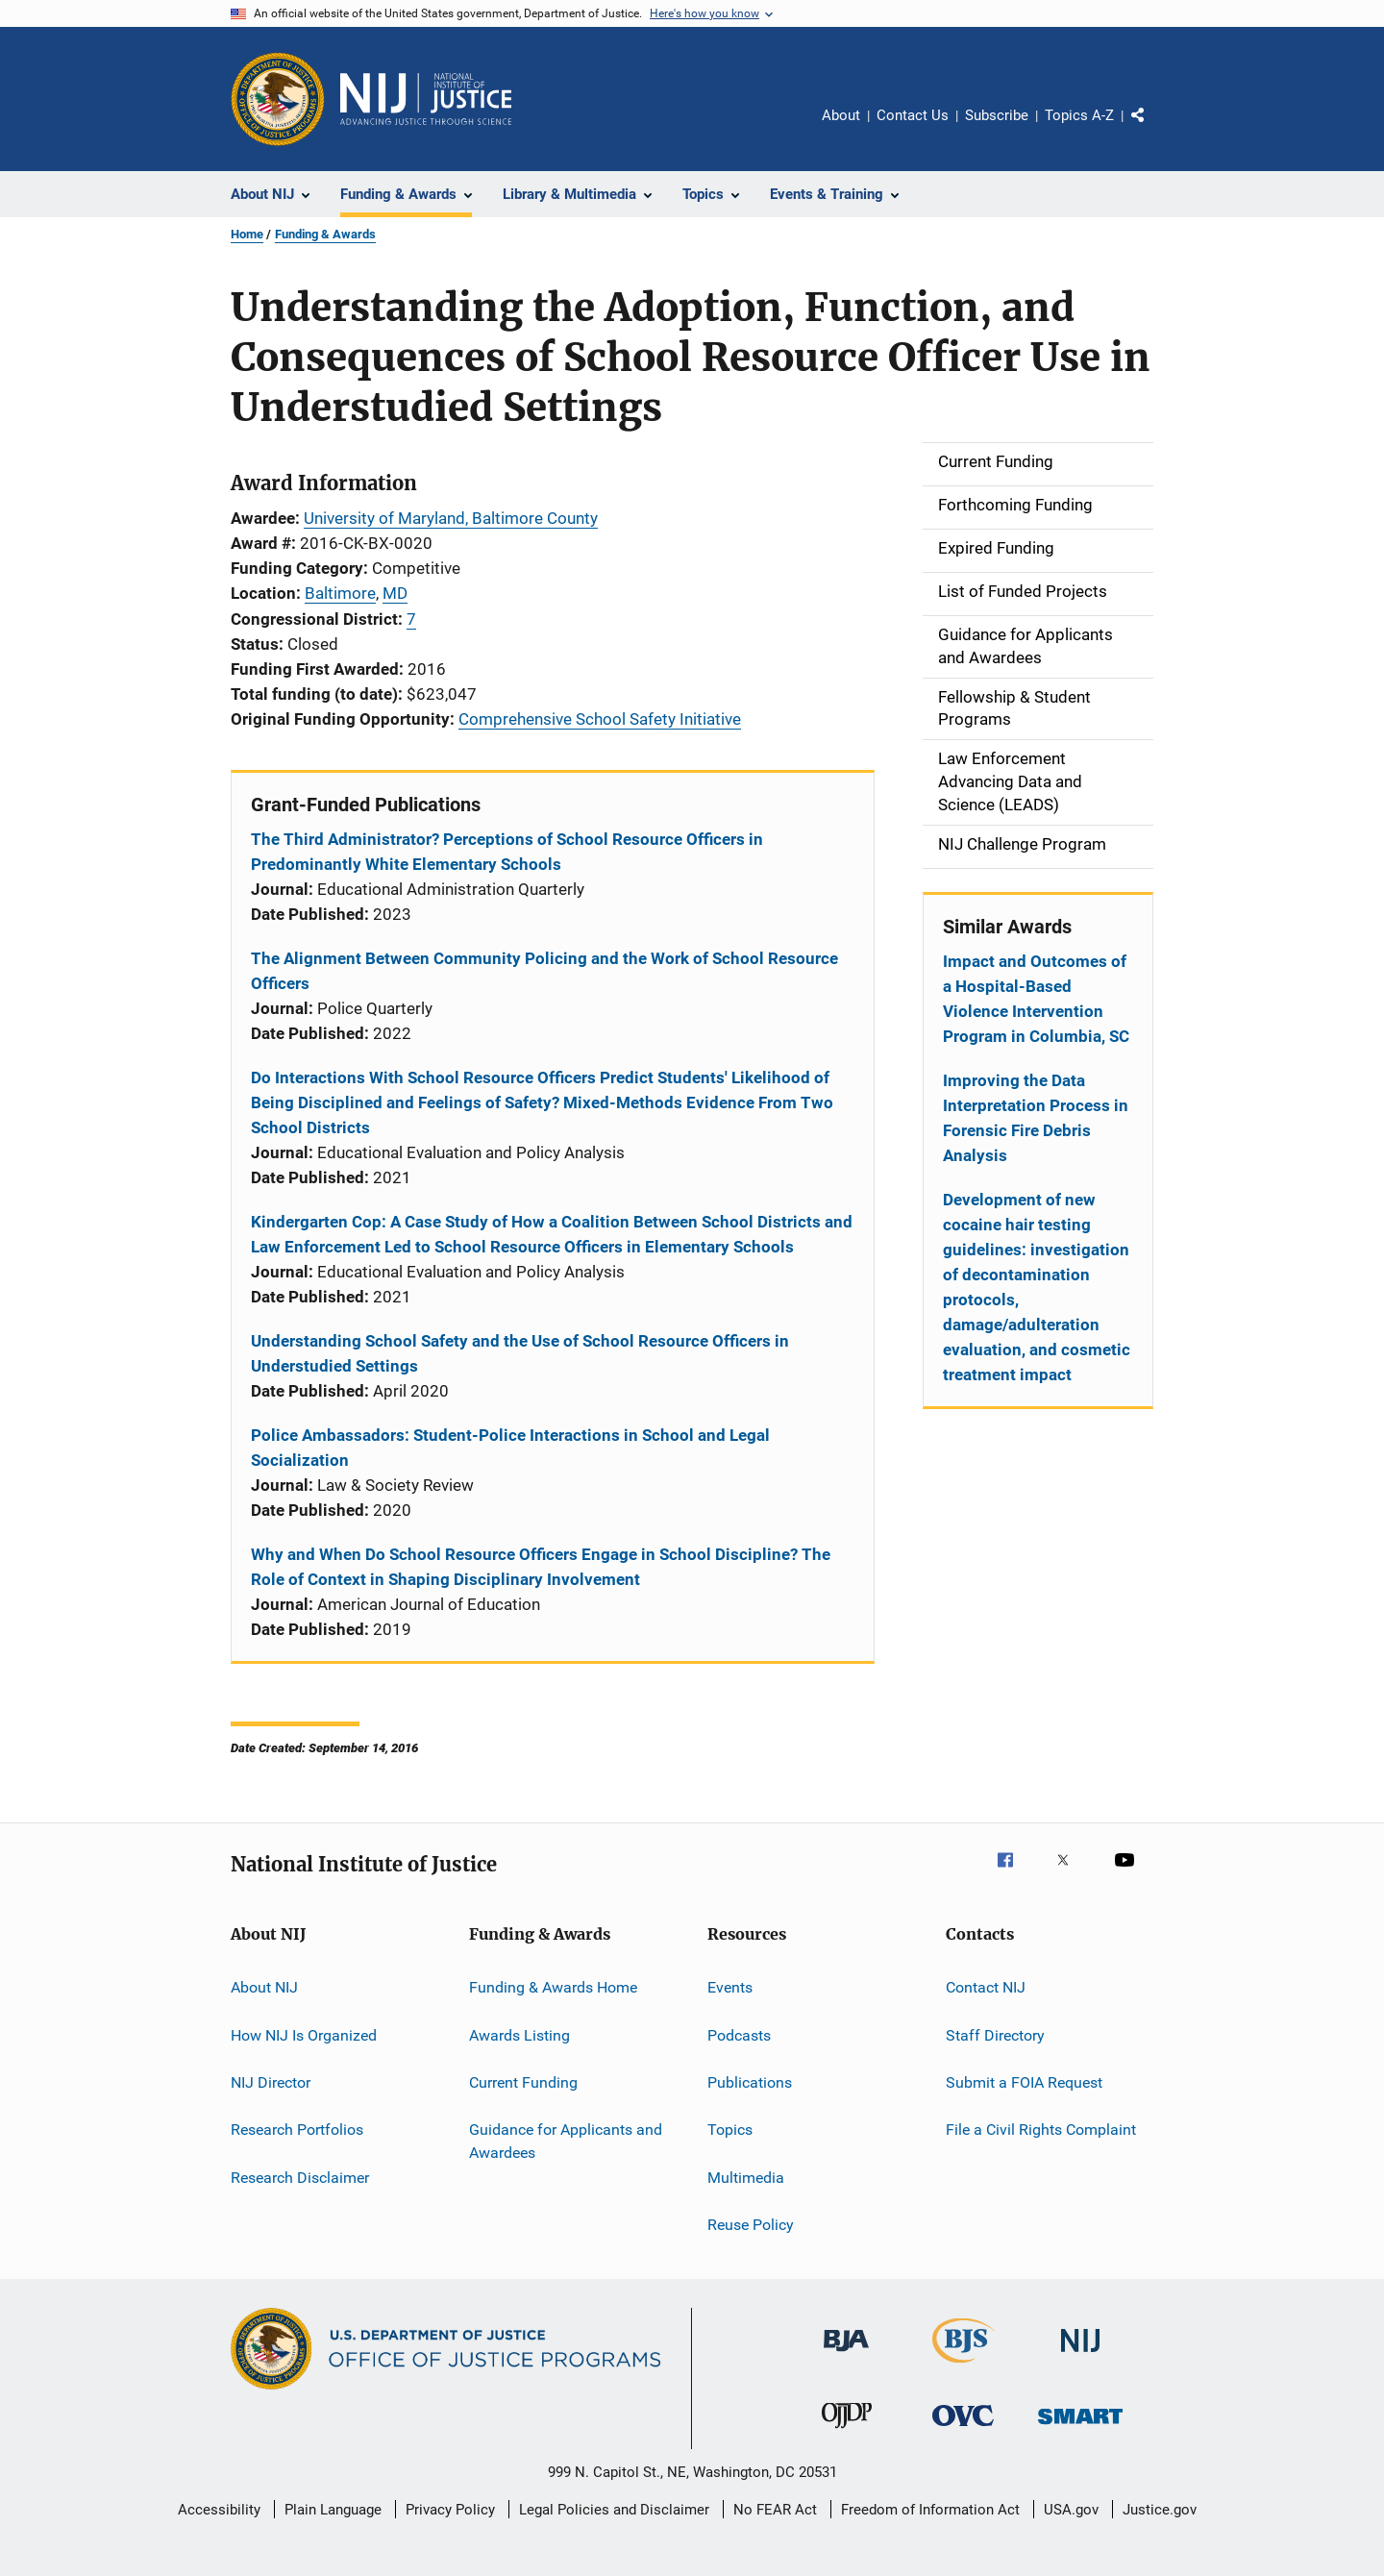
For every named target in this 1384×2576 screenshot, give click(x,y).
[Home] (425, 99)
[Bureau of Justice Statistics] (963, 2366)
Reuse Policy (750, 2225)
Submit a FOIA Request (1024, 2082)
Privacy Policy (450, 2509)
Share (1153, 128)
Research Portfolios (297, 2129)
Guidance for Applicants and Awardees (565, 2141)
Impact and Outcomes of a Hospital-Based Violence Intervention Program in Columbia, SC (1036, 999)
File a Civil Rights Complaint (1041, 2129)
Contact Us (913, 115)
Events (730, 1987)
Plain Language (333, 2509)
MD (395, 593)
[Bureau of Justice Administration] (846, 2355)
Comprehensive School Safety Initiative (599, 719)
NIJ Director (270, 2082)
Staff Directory (995, 2034)
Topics (730, 2129)
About (841, 115)
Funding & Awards (325, 234)
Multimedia (745, 2176)
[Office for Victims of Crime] (963, 2429)
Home (247, 234)
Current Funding (523, 2082)
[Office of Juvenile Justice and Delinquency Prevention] (847, 2431)
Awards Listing (519, 2034)
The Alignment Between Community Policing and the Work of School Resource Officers (544, 971)
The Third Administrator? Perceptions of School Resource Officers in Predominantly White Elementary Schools (507, 852)
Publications (749, 2082)
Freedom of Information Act (930, 2509)
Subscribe (996, 115)
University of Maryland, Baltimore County (451, 518)
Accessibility (219, 2509)
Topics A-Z (1079, 115)
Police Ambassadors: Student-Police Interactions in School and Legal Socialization (510, 1447)
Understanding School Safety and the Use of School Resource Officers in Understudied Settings (520, 1353)
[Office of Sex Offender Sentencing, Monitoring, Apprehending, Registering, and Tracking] (1080, 2427)
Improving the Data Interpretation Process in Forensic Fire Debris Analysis (1035, 1118)
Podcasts (739, 2034)
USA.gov (1071, 2509)
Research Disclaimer (300, 2176)
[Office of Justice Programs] (278, 99)
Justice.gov (1160, 2509)
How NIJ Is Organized (304, 2034)
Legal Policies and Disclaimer (614, 2509)
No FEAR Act (775, 2509)
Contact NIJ (986, 1987)
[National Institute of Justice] (1080, 2355)
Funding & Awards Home (553, 1987)
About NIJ (264, 1987)
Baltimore (340, 593)
